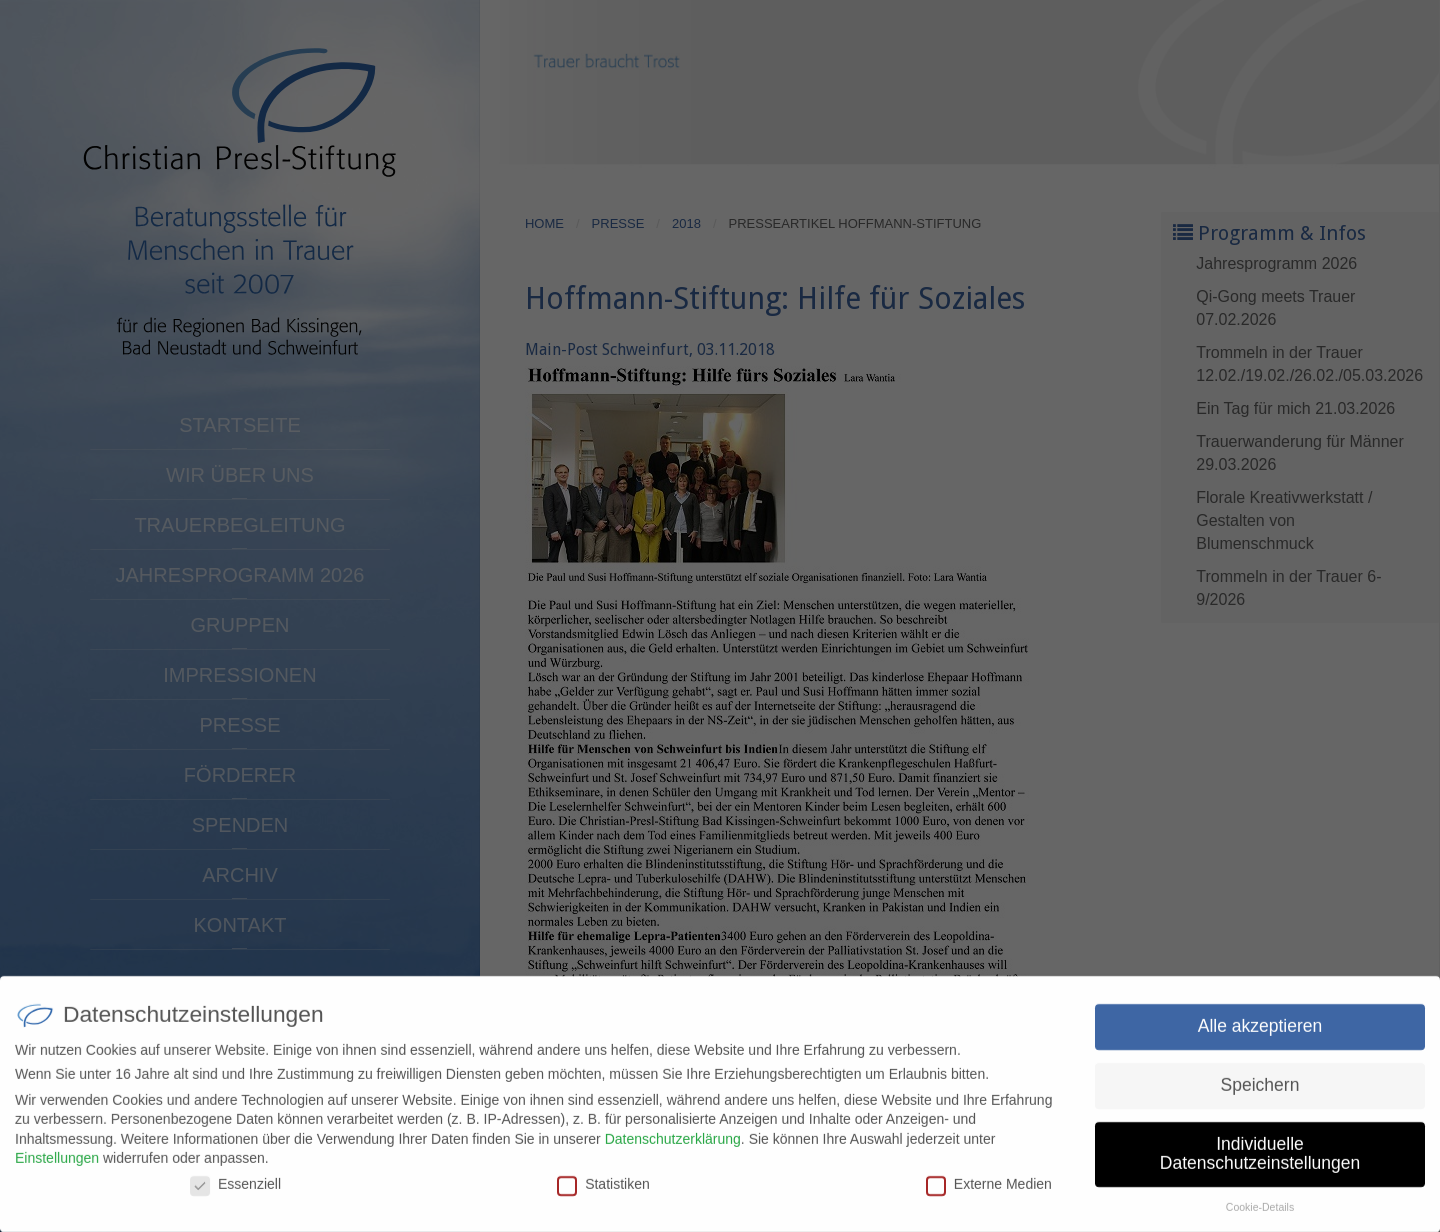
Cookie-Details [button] (1260, 1216)
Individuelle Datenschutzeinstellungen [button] (1260, 1163)
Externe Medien (989, 1193)
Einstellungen (57, 1167)
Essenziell (235, 1193)
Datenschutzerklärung (673, 1147)
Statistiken (603, 1193)
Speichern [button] (1260, 1094)
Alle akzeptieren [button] (1260, 1035)
